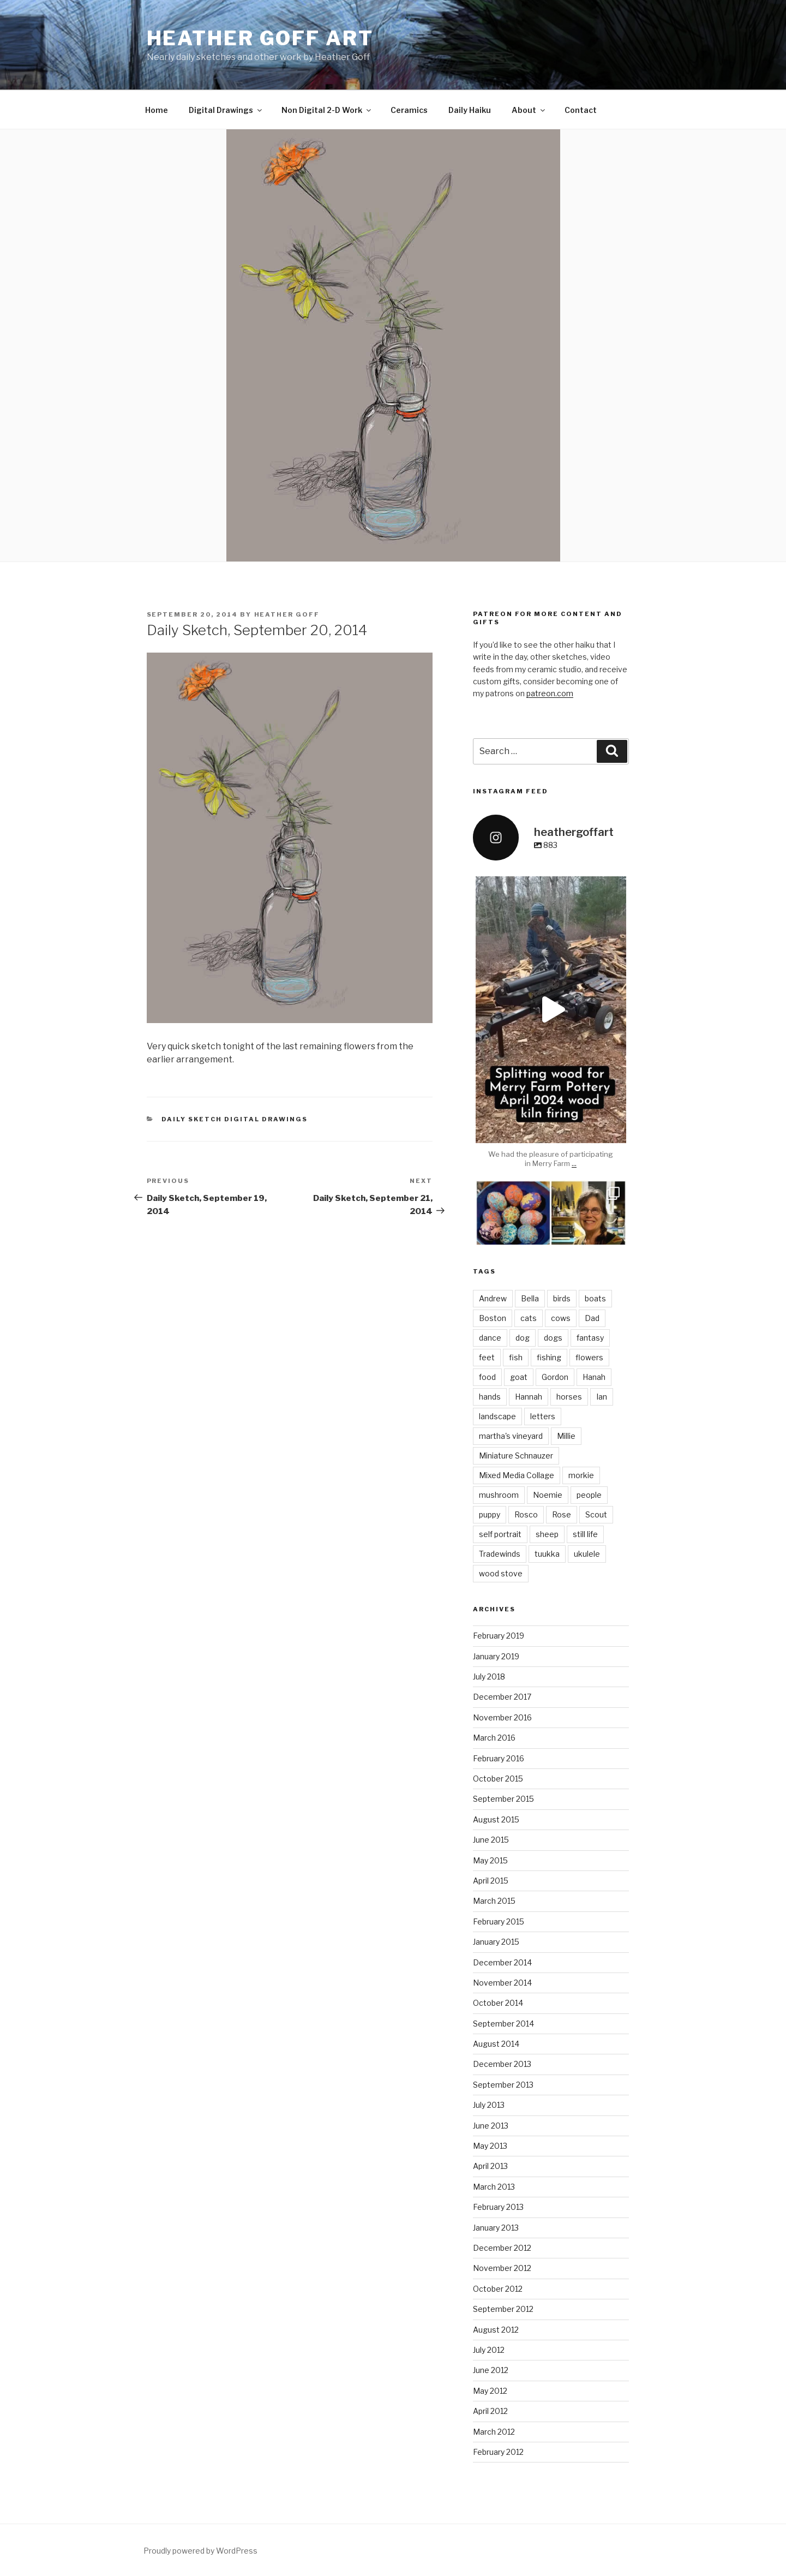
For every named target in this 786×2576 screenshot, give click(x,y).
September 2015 (503, 1798)
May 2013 (490, 2145)
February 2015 (498, 1921)
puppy (489, 1514)
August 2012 (496, 2329)
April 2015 (490, 1880)
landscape (497, 1416)
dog (522, 1337)
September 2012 (503, 2309)
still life (585, 1534)
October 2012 (498, 2288)
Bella (530, 1298)
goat (518, 1377)
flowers (589, 1357)
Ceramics (409, 110)
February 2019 (498, 1635)
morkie (581, 1475)
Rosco (526, 1514)
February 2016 (498, 1758)
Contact (581, 110)
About (529, 110)
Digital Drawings (226, 110)
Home (156, 110)
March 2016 (494, 1737)
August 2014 (496, 2043)
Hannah (528, 1396)
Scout (596, 1514)
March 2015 (494, 1900)
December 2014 (502, 1962)
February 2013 (498, 2207)
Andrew (493, 1298)
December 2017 (502, 1696)
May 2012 (490, 2390)
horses (569, 1396)
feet (487, 1357)
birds (562, 1298)
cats (528, 1318)
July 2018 (489, 1676)
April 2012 (490, 2411)
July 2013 (489, 2104)
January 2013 (496, 2227)
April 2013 (490, 2166)
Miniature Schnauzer (516, 1455)
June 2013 (490, 2125)
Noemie (547, 1494)
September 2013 (503, 2084)
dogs (553, 1337)
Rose (561, 1514)
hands (490, 1396)
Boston (492, 1318)
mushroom (499, 1494)
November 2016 (502, 1717)
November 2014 (502, 1982)
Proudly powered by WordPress (200, 2550)
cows (561, 1318)
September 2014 (503, 2023)
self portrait (500, 1534)
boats (595, 1298)
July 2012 (489, 2349)
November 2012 (502, 2268)
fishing (549, 1357)
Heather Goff (287, 614)
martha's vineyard (511, 1436)
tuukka (547, 1553)
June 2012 (490, 2370)
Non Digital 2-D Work (327, 110)
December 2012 (502, 2247)
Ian (601, 1396)
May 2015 (490, 1860)
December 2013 (502, 2064)
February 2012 (498, 2452)
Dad (592, 1318)
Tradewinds (499, 1553)
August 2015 (496, 1819)
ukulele (587, 1553)
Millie (566, 1436)
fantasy (590, 1337)
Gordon (555, 1377)
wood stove (501, 1573)
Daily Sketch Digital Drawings (234, 1119)
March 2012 (494, 2431)
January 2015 (496, 1941)
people (589, 1494)
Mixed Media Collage (516, 1475)
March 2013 (494, 2186)
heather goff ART (260, 38)
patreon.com (549, 693)
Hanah (594, 1377)
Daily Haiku (469, 110)
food (487, 1377)
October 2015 (498, 1778)
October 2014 (498, 2002)
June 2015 (491, 1839)
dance (490, 1337)
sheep (547, 1534)
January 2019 (496, 1656)
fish (516, 1357)
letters (542, 1416)
